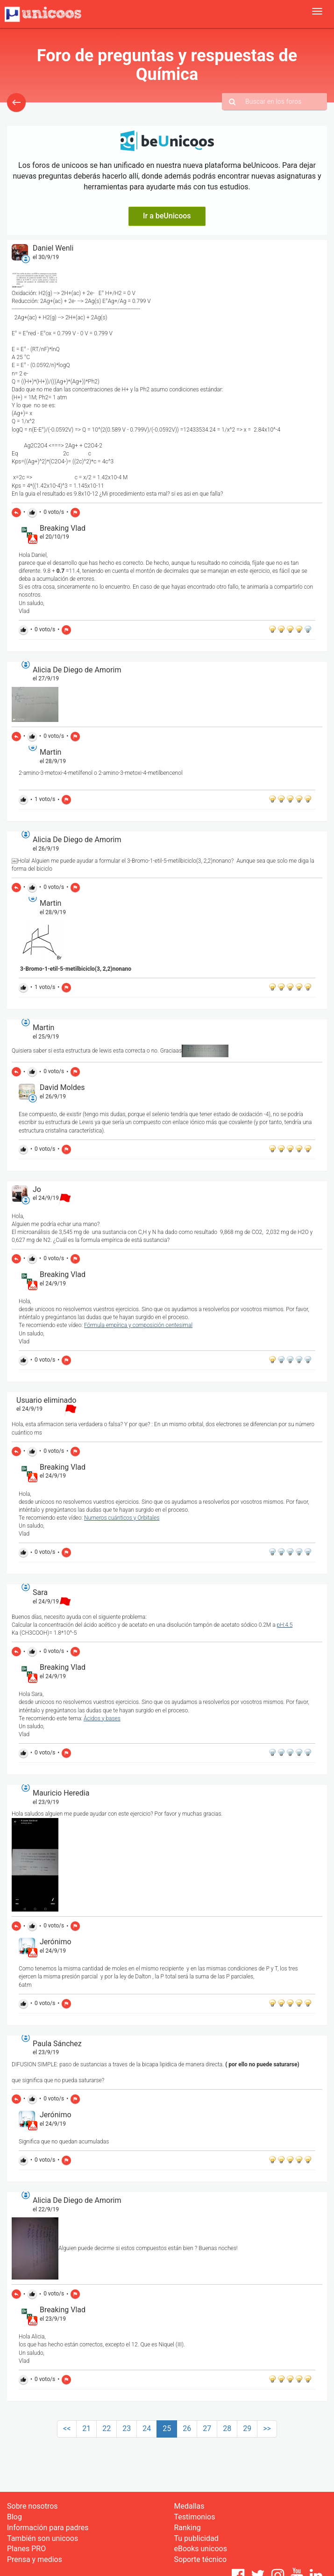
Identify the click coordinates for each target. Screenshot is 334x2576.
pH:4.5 (285, 1625)
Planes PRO (26, 2548)
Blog (14, 2516)
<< (67, 2428)
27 (207, 2428)
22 (106, 2428)
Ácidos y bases (102, 1718)
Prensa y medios (34, 2559)
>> (267, 2428)
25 (167, 2428)
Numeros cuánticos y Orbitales (121, 1518)
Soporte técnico (200, 2559)
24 (146, 2428)
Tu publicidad (196, 2538)
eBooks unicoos (200, 2548)
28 (227, 2428)
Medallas (189, 2506)
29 (247, 2428)
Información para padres (47, 2527)
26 (187, 2428)
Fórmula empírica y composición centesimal (138, 1325)
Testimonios (194, 2516)
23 (126, 2428)
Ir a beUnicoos (167, 215)
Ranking (187, 2527)
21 (86, 2428)
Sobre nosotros (32, 2506)
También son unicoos (42, 2538)
